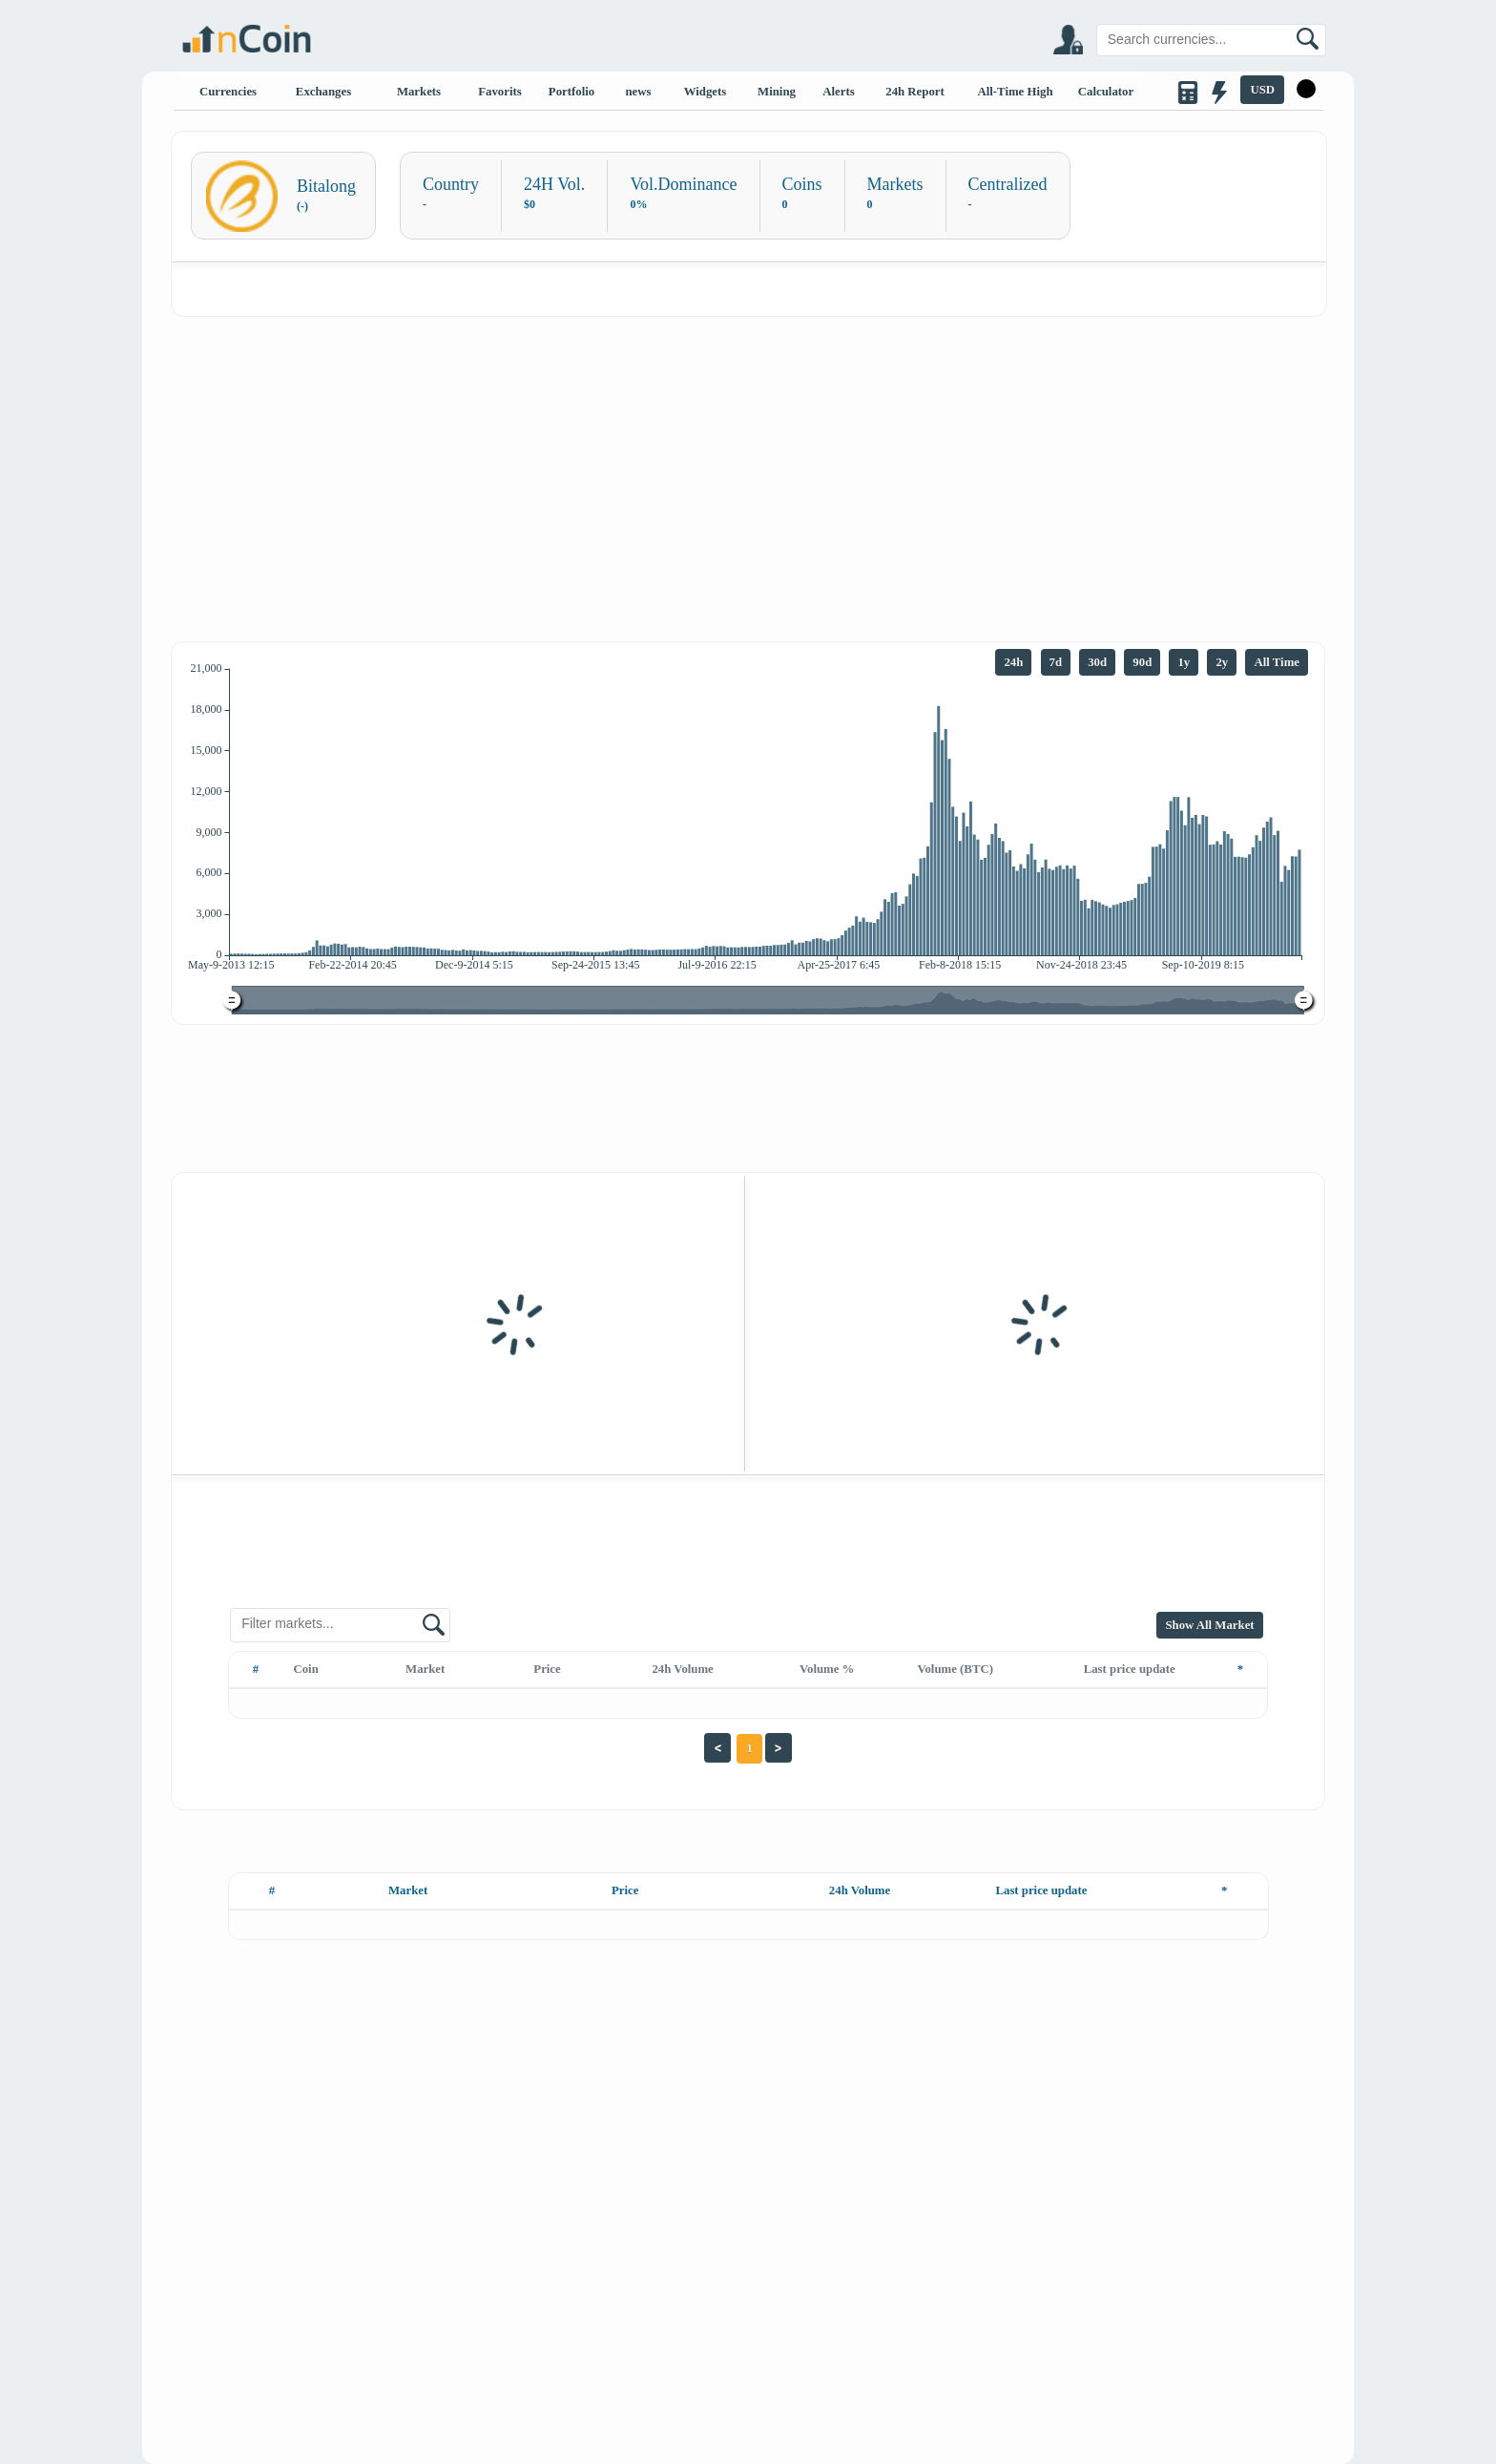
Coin (305, 1669)
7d (1056, 662)
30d (1097, 662)
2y (1222, 662)
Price (546, 1669)
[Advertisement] (748, 460)
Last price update (1129, 1669)
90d (1142, 662)
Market (425, 1669)
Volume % (827, 1669)
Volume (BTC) (955, 1669)
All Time (1276, 662)
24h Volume (682, 1669)
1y (1183, 662)
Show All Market (1209, 1625)
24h (1013, 662)
